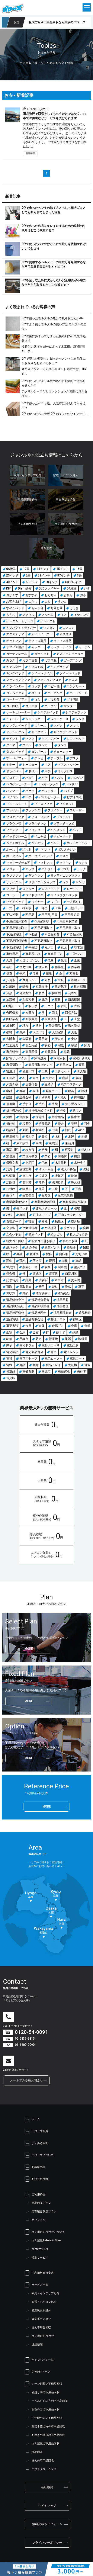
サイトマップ (47, 2505)
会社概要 (47, 2487)
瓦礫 (78, 1189)
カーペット (41, 653)
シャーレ (12, 719)
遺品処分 (64, 1293)
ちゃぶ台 (37, 608)
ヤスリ (65, 869)
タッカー (45, 745)
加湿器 (10, 999)
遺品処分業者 (40, 1299)
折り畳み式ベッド (40, 1110)
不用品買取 (13, 934)
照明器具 (58, 1182)
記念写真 (12, 1280)
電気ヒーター (53, 1358)
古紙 (64, 1006)
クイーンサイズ (41, 673)
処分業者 (61, 986)
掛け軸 (10, 1123)
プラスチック (37, 823)
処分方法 (42, 986)
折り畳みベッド (75, 1104)
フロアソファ (15, 817)
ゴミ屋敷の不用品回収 (42, 2443)
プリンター (35, 830)
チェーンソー (62, 751)
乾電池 (78, 947)
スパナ (58, 725)
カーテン (85, 647)
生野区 (46, 1195)
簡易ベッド (35, 1234)
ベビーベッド (62, 836)
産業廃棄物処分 (16, 1202)
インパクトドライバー (21, 627)
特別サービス (36, 2257)
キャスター (13, 666)
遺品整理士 (38, 1312)
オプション (35, 2220)
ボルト (26, 849)
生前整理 (28, 1195)
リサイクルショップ (41, 882)
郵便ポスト (58, 1319)
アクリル (28, 614)
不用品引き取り (16, 927)
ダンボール (38, 751)
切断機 (56, 993)
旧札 (68, 1130)
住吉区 (43, 967)
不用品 (29, 914)
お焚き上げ (13, 601)
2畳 (28, 575)
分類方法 (25, 993)
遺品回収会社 (15, 1306)
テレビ (38, 758)
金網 (22, 1332)
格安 (45, 1149)
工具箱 (81, 1071)
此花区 (29, 1162)
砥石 (31, 1221)
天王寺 (43, 1038)
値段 (49, 973)
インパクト (47, 621)
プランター (13, 830)
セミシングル (15, 732)
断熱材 (10, 1130)
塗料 (39, 1025)
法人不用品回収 (38, 2327)
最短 (45, 1136)
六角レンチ (29, 980)
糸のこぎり (69, 1241)
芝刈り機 (81, 1254)
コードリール (79, 693)
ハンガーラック (47, 784)
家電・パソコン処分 (41, 2301)
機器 (77, 1156)
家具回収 (31, 1051)
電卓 (54, 1352)
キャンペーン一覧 (39, 2360)
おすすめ (31, 595)
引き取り (45, 1097)
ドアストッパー (68, 764)
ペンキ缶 (37, 843)
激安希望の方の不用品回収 (45, 2426)
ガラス (10, 660)
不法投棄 (12, 914)
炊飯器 (10, 1182)
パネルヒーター (49, 797)
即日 (58, 999)
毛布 (45, 1162)
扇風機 (10, 1104)
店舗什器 (31, 1084)
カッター (37, 647)
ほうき (74, 608)
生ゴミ (10, 1195)
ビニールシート (16, 804)
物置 (42, 1189)
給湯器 (71, 1247)
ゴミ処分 (54, 699)
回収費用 (31, 1019)
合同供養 (12, 1012)
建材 (84, 1091)
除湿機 (53, 1338)
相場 (77, 1208)
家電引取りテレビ (40, 1064)
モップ (29, 869)
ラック (81, 869)
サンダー (70, 706)
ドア (48, 764)
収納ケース (13, 1006)
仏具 (51, 960)
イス (64, 614)
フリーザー (77, 810)
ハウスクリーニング (41, 2469)
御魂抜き (80, 1097)
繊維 (19, 1254)
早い (81, 1130)
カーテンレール (16, 653)
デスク (74, 758)
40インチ (12, 582)
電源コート (77, 1358)
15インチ (62, 569)
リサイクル (13, 882)
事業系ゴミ (55, 953)
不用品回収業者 (67, 921)
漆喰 (74, 1176)
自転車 (63, 1254)
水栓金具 (80, 1162)
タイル (26, 745)
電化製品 (12, 1352)
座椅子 (49, 1084)
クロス (72, 679)
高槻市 (46, 1371)
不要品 (32, 934)
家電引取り (13, 1064)
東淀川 (69, 1143)
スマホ (74, 725)
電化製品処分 (34, 1352)
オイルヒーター (41, 634)
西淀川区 (71, 1273)
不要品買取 (13, 947)
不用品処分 (72, 914)
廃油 (36, 1091)
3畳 (79, 575)
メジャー (12, 869)
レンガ (80, 882)
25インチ (12, 575)
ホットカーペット (79, 843)
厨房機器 (74, 999)
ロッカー (28, 888)
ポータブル (13, 856)
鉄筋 (75, 1332)
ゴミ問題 (73, 699)
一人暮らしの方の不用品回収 (46, 2400)
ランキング (35, 875)
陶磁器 (82, 1338)
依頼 (22, 973)
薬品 (78, 1260)
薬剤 (65, 1260)
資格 (68, 1286)
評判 (28, 1280)
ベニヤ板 (40, 836)
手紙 (42, 1104)
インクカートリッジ (19, 621)
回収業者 (12, 1019)
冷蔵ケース (78, 980)
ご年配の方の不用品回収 (43, 2418)
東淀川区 (12, 1149)
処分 (25, 986)
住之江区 (25, 967)
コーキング (55, 693)
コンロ (35, 693)
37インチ (63, 575)
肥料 (49, 1254)
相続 (9, 1215)
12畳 (26, 569)
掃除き (23, 1117)
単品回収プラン (38, 2203)
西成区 (37, 1273)
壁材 (9, 1032)
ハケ (45, 777)
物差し (26, 1189)
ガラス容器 (29, 660)
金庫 (74, 1325)
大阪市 (10, 1038)
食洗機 (72, 1365)
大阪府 (26, 1038)
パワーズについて (39, 2155)
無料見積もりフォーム (47, 2524)
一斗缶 (43, 908)
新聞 (25, 1130)
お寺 (83, 595)
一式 (9, 908)
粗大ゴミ (56, 1234)
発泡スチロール (46, 1208)
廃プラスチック (71, 1084)
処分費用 (80, 986)
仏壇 (64, 960)
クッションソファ (18, 679)
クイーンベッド (70, 673)
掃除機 (40, 1117)
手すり (26, 1104)
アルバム (48, 614)
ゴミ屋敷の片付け (39, 2336)
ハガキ (29, 777)
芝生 (9, 1260)
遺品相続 (85, 1312)
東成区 (53, 1143)
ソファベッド (76, 738)
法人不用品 (46, 1169)
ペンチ (55, 843)
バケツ (29, 791)
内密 (48, 980)
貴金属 (75, 1280)
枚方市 (29, 1149)
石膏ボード (13, 1221)
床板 (78, 1078)
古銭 (77, 1006)
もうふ (10, 614)
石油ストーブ (42, 1215)
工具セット (62, 1071)
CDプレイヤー (74, 582)
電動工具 (73, 1345)
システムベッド (47, 712)
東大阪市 (22, 1143)
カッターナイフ (61, 647)
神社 (45, 1221)
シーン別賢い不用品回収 (43, 2383)
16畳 (79, 569)
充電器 (73, 973)
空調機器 (51, 1228)
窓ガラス (70, 1228)
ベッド (77, 830)
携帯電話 (45, 1123)
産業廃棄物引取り (74, 1202)
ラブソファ (13, 875)
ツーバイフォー (16, 758)
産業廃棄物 (65, 1195)
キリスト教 (35, 666)
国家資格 (51, 1019)
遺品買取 (12, 1319)
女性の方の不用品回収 (42, 2409)
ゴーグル (51, 706)
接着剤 (26, 1123)
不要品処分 (52, 934)
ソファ (29, 738)
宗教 (61, 1045)
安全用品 (31, 1045)
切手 (42, 993)
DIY (8, 588)
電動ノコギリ (51, 1345)
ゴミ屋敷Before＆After (43, 2240)
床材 (65, 1078)
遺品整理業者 (62, 1312)
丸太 (64, 947)
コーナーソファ (16, 699)
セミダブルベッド (65, 732)
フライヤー (55, 810)
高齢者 (81, 1371)
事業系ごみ (32, 953)
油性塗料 (25, 1169)
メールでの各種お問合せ (26, 2080)
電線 (9, 1365)
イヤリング (81, 614)
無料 (42, 1182)
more (29, 1648)
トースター (29, 764)
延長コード (53, 1091)
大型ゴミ (39, 1032)
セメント (12, 738)
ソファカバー (51, 738)
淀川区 (59, 1176)
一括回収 (25, 908)
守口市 (59, 1038)
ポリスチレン (67, 849)
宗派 (74, 1045)
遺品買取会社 (34, 1319)
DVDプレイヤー (49, 588)
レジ (65, 882)
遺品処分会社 (15, 1299)
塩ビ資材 (74, 1025)
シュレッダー (34, 719)
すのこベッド (15, 608)
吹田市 (29, 1012)
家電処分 (40, 1058)
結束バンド (52, 1247)
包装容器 (28, 999)
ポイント (45, 849)
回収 (55, 1012)
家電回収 (59, 1058)
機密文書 (12, 1162)
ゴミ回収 (12, 706)
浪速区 (43, 1176)
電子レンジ (71, 1352)
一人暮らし (74, 901)
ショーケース (59, 719)
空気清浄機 (29, 1228)
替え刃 (29, 1136)
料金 (87, 1123)
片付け (10, 1189)
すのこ (62, 601)
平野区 (50, 1078)
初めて (72, 993)
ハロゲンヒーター (18, 784)
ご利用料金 (35, 2194)
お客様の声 (35, 2167)
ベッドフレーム (16, 836)
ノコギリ (12, 777)
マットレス (44, 862)
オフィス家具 (37, 640)
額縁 (36, 1365)
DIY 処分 (24, 588)
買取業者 (25, 1286)
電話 (22, 1365)
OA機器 (72, 588)
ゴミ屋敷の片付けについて (45, 2232)
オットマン (13, 640)
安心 (48, 1045)
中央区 (32, 947)
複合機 (10, 1273)
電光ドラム (26, 1345)
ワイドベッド (15, 901)
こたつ (32, 601)
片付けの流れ (36, 2249)
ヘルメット (58, 830)
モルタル (48, 869)
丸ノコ (49, 947)
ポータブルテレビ (40, 856)
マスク (64, 856)
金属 (42, 1325)
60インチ (51, 582)
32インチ (44, 575)
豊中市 (59, 1280)
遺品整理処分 (15, 1312)
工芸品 (10, 1078)
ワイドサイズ (34, 895)
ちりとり (56, 608)
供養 (9, 973)
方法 (55, 1130)
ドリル (32, 771)
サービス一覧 (36, 2284)
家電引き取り (82, 1058)
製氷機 (62, 1267)
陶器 (68, 1338)
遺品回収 (62, 1299)
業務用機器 (29, 1156)
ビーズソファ (43, 804)
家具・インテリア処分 (42, 2293)
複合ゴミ (80, 1267)
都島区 (77, 1319)
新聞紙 (40, 1130)
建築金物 (25, 1097)
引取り (62, 1097)
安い (74, 1038)
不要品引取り (43, 940)
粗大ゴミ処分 (79, 1234)
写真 (61, 980)
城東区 (10, 1025)
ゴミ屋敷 (31, 706)
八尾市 (10, 980)
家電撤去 (65, 1064)
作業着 (75, 967)
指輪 (62, 1110)
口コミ (49, 1006)
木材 (58, 1136)
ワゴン (55, 901)
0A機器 (11, 569)
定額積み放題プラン (41, 2211)
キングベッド (15, 673)
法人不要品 (68, 1169)
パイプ (68, 791)
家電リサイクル (16, 1058)
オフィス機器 (62, 640)
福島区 (59, 1221)
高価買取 (28, 1371)
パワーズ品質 (36, 2131)
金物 (9, 1332)
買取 (9, 1286)
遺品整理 (30, 153)
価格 (36, 973)
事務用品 (12, 953)
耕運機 (34, 1254)
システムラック (75, 712)
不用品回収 (41, 921)
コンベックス (15, 693)
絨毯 (86, 1247)
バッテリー (49, 791)
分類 (9, 993)
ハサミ (59, 777)
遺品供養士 (43, 1293)
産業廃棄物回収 (44, 1202)
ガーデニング (73, 660)
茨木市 (37, 1260)
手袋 (55, 1104)
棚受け (69, 1149)
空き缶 (10, 1228)
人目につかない (29, 960)
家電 (67, 1051)
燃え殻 (75, 1182)
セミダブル (38, 732)
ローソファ (74, 888)
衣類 (48, 1267)
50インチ (32, 582)
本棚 (84, 1136)
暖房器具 (12, 1136)
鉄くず (60, 1332)
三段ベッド (75, 908)
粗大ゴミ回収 (15, 1241)
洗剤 (86, 1169)
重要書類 (12, 1325)
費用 (42, 1286)
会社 (9, 967)
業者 (48, 1156)
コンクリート (76, 686)
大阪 (74, 1032)
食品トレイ (53, 1365)
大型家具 (58, 1032)
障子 (9, 1345)
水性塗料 (61, 1162)
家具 (87, 1045)
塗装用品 (55, 1025)
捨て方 (77, 1110)
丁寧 (58, 908)
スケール (40, 725)
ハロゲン (77, 777)
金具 (28, 1325)
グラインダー (15, 686)
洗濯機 (10, 1176)
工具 (45, 1071)
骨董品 (10, 1371)
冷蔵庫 (10, 986)
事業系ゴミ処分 (38, 2319)
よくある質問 (36, 2143)
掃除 (9, 1117)
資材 (55, 1286)
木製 (71, 1136)
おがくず (12, 595)
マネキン (65, 862)
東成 (39, 1143)
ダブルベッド (15, 751)
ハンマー (12, 791)
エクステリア (15, 634)
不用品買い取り (70, 927)
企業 (77, 960)
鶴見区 (10, 1378)
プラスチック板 (64, 823)
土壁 (77, 1019)
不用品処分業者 (16, 921)
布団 (36, 1078)
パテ (28, 797)
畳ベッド (22, 1208)
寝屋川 (10, 1071)
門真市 (23, 1338)
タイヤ (10, 745)
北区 (45, 999)
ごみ (48, 601)
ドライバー (13, 771)
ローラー (12, 895)
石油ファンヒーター (71, 1215)
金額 (36, 1332)
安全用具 (12, 1045)
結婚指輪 (31, 1247)
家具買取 (51, 1051)
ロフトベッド (51, 888)
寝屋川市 (28, 1071)
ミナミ (83, 862)
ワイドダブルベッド (64, 895)
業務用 (10, 1156)
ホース (10, 849)
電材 (9, 1358)
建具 (71, 1091)
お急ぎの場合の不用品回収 (45, 2435)
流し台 (26, 1176)
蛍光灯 (10, 1267)
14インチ (43, 569)
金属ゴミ (58, 1325)
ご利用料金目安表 (39, 2272)
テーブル (56, 758)
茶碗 (52, 1260)
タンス (62, 745)
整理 (74, 1123)
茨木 (22, 1260)
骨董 (87, 1365)
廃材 (9, 1091)
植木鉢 (85, 1149)
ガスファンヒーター (70, 653)
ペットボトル (15, 843)
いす (87, 588)
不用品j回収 (49, 914)
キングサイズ (59, 666)
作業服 (59, 967)
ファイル (12, 810)
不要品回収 (74, 934)
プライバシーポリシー (47, 2542)
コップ (35, 686)
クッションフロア (49, 679)
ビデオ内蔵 (74, 797)
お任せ (68, 595)
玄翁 (55, 1189)
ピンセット (67, 804)
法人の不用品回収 (39, 2460)
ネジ (48, 771)
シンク (80, 719)
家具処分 (12, 1051)
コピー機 (54, 686)
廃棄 (22, 1091)
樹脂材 (62, 1156)
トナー (10, 764)
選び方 (10, 1293)
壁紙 (22, 1032)
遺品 (25, 1293)
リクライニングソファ (65, 875)
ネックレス (65, 771)
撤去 (61, 1123)
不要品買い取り (70, 940)
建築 (9, 1097)
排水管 (75, 1117)
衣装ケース (29, 1267)
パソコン (12, 797)
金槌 (87, 1325)
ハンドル (71, 784)
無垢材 (26, 1182)
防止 (39, 1338)
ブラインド (64, 817)
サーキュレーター (18, 712)
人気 (9, 960)
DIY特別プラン (37, 2371)
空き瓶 (75, 1221)
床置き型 (12, 1084)
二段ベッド (77, 953)
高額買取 (64, 1371)
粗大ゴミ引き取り (43, 1241)
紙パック (12, 1247)
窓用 (86, 1228)
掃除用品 (58, 1117)
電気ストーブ (28, 1358)
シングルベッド (16, 725)
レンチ (10, 888)
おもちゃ (51, 595)
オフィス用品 (15, 647)
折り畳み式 (13, 1110)
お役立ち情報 (36, 2179)
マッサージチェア (18, 862)
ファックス (32, 810)
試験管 (43, 1280)
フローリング (40, 817)
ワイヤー (37, 901)
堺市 (25, 1025)
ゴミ (37, 699)
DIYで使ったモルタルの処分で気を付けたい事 (52, 318)
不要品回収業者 (16, 940)
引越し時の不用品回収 (42, 2392)
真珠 (22, 1215)
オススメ (65, 634)
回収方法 (71, 1012)
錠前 (9, 1338)
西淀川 (53, 1273)
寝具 (82, 1064)
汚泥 (9, 1169)
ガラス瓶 (51, 660)
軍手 (81, 1286)
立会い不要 (13, 1234)
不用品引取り (43, 927)
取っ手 (32, 1006)
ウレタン (49, 627)
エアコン (68, 627)
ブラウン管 (13, 823)
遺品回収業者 (40, 1306)
